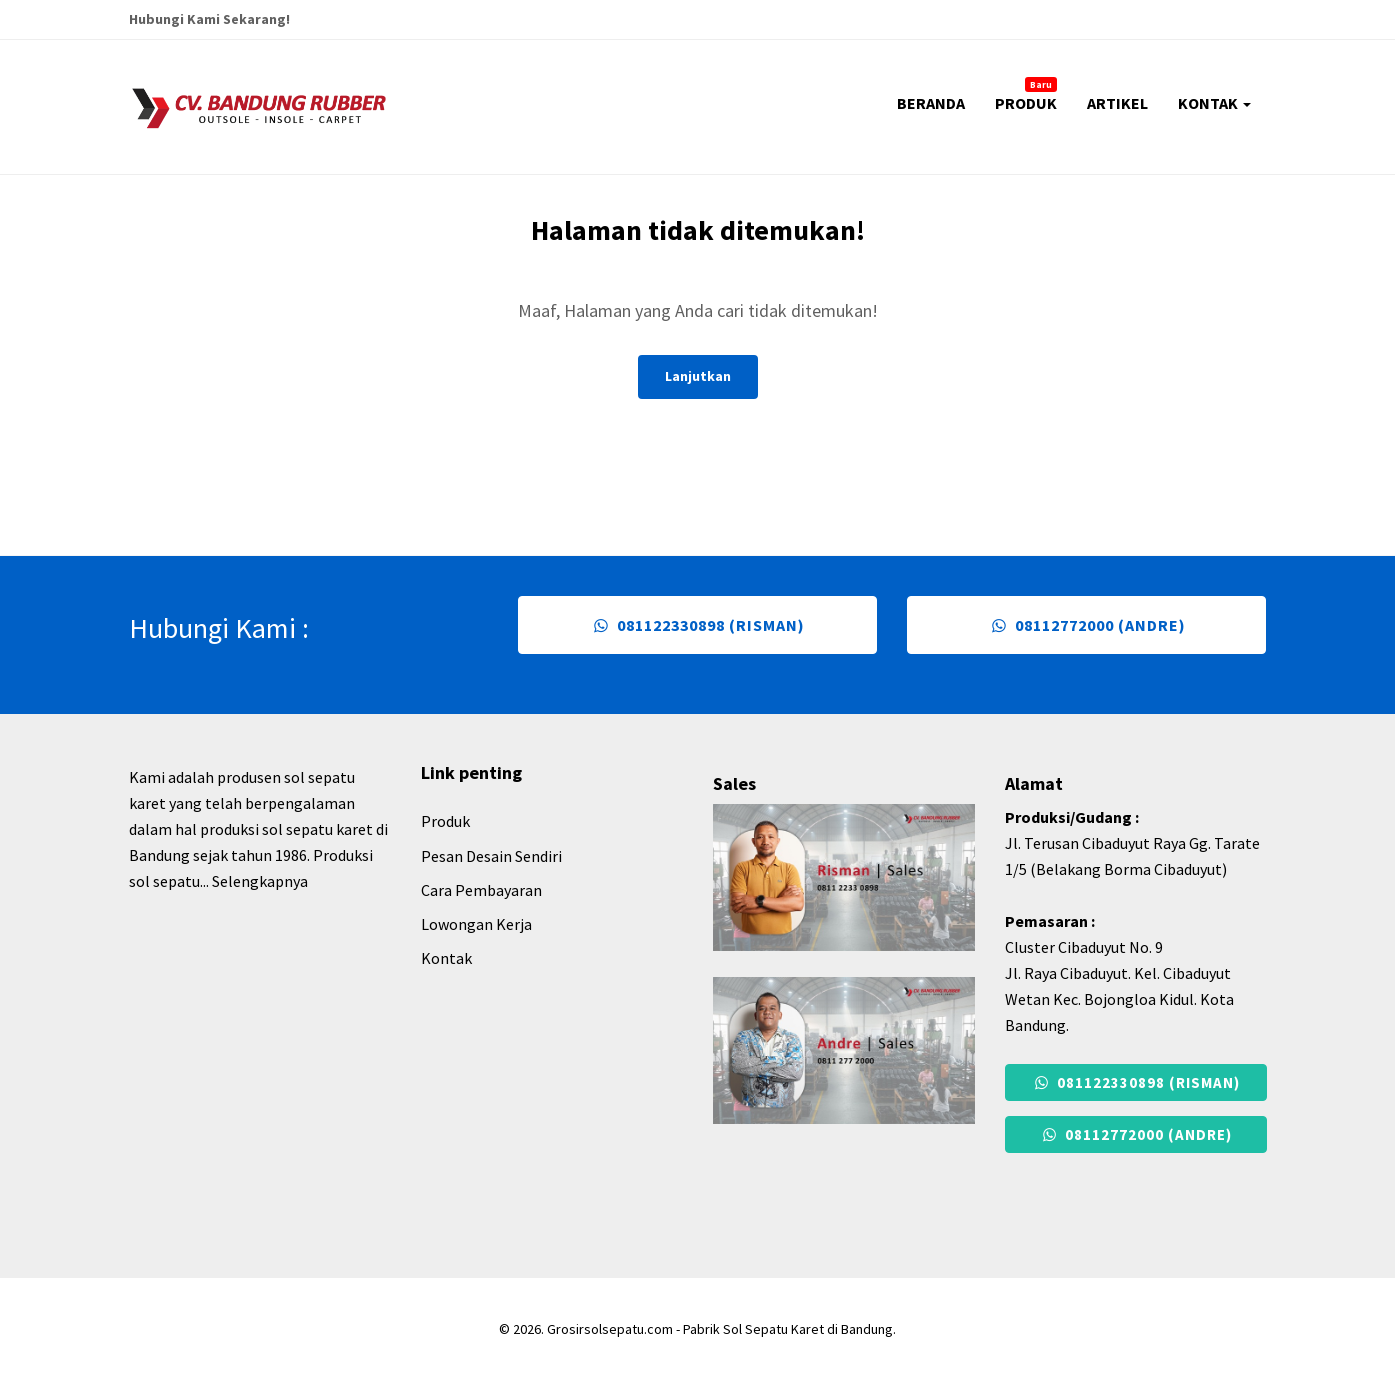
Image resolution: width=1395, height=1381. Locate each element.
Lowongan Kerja (476, 924)
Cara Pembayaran (481, 890)
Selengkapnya (260, 881)
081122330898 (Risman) (697, 625)
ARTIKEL (1117, 103)
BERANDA (931, 103)
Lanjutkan (698, 376)
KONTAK (1214, 103)
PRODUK (1026, 95)
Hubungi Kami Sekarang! (209, 19)
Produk (445, 821)
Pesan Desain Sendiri (491, 856)
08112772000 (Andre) (1086, 625)
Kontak (446, 958)
